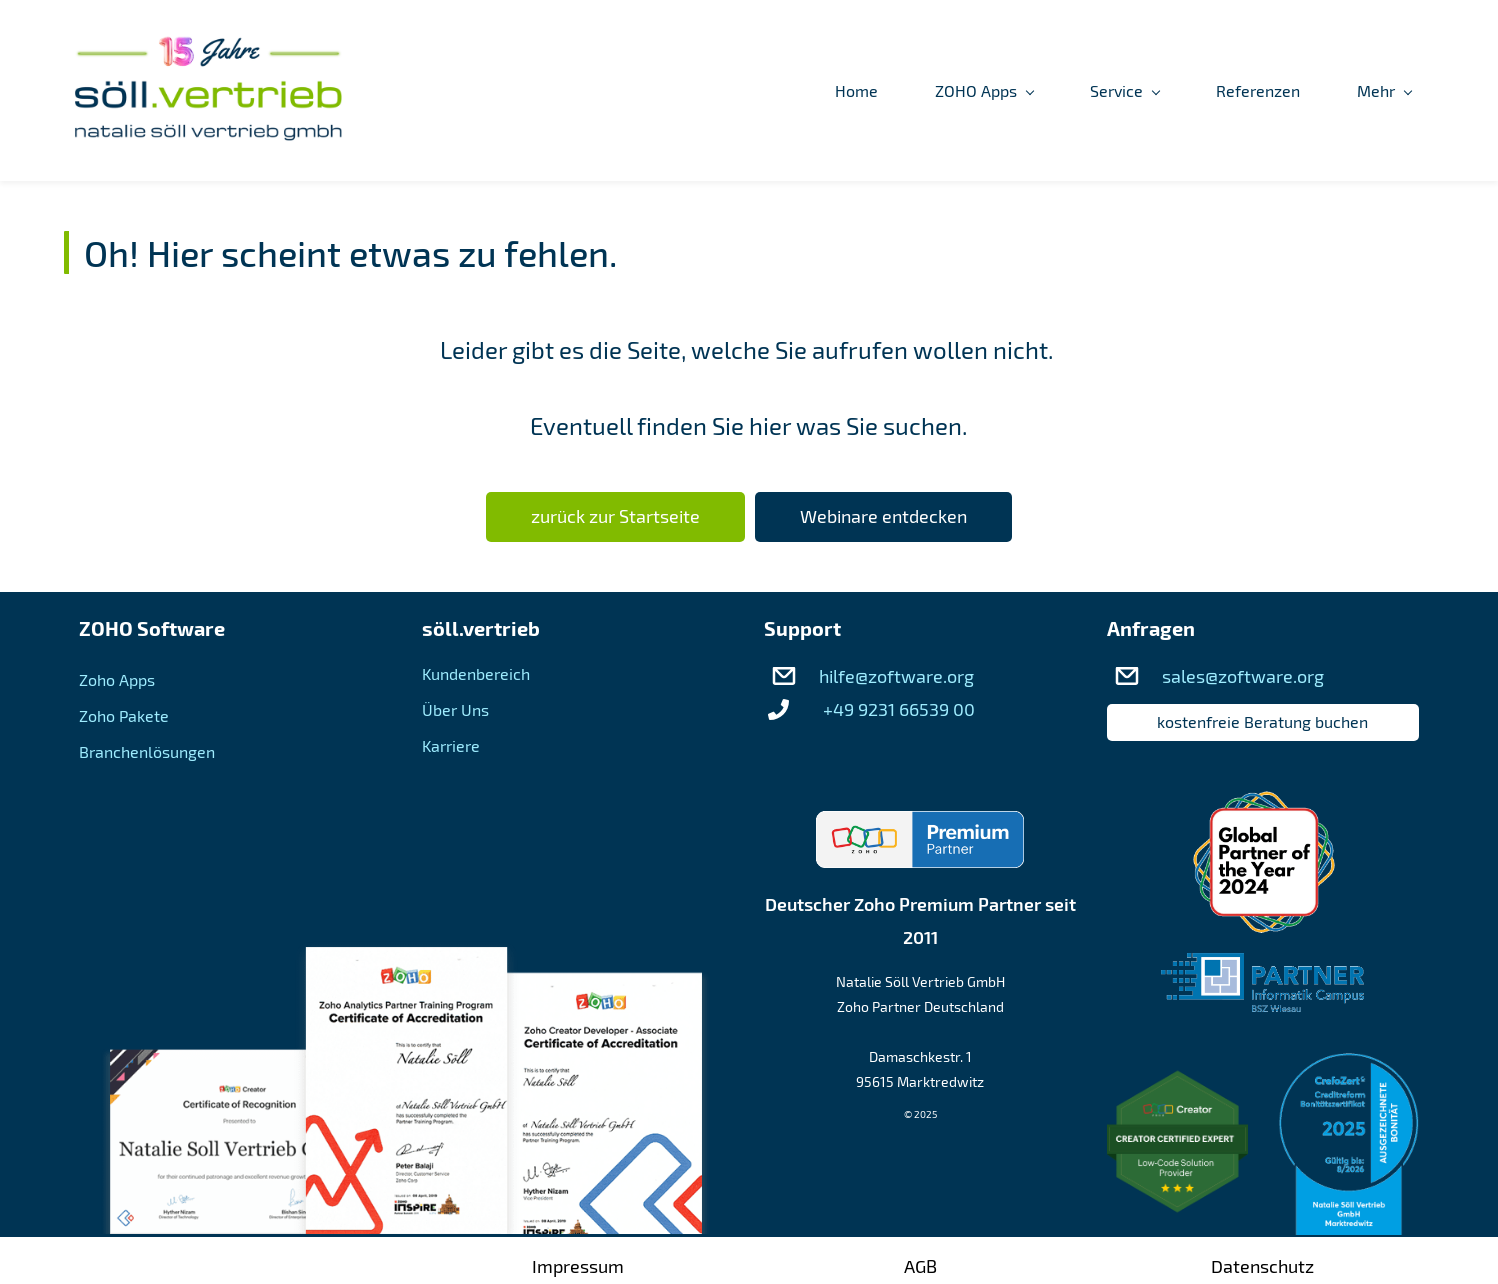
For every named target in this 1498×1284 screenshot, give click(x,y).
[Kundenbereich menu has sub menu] (1341, 91)
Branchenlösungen (147, 752)
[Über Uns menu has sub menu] (1180, 91)
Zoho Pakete (124, 716)
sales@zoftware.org (1243, 677)
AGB (920, 1266)
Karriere (451, 746)
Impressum (578, 1266)
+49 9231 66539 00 (899, 710)
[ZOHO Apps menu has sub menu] (766, 91)
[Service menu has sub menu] (906, 91)
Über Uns (455, 710)
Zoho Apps (117, 680)
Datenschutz (1262, 1266)
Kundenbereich (476, 674)
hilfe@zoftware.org (896, 677)
